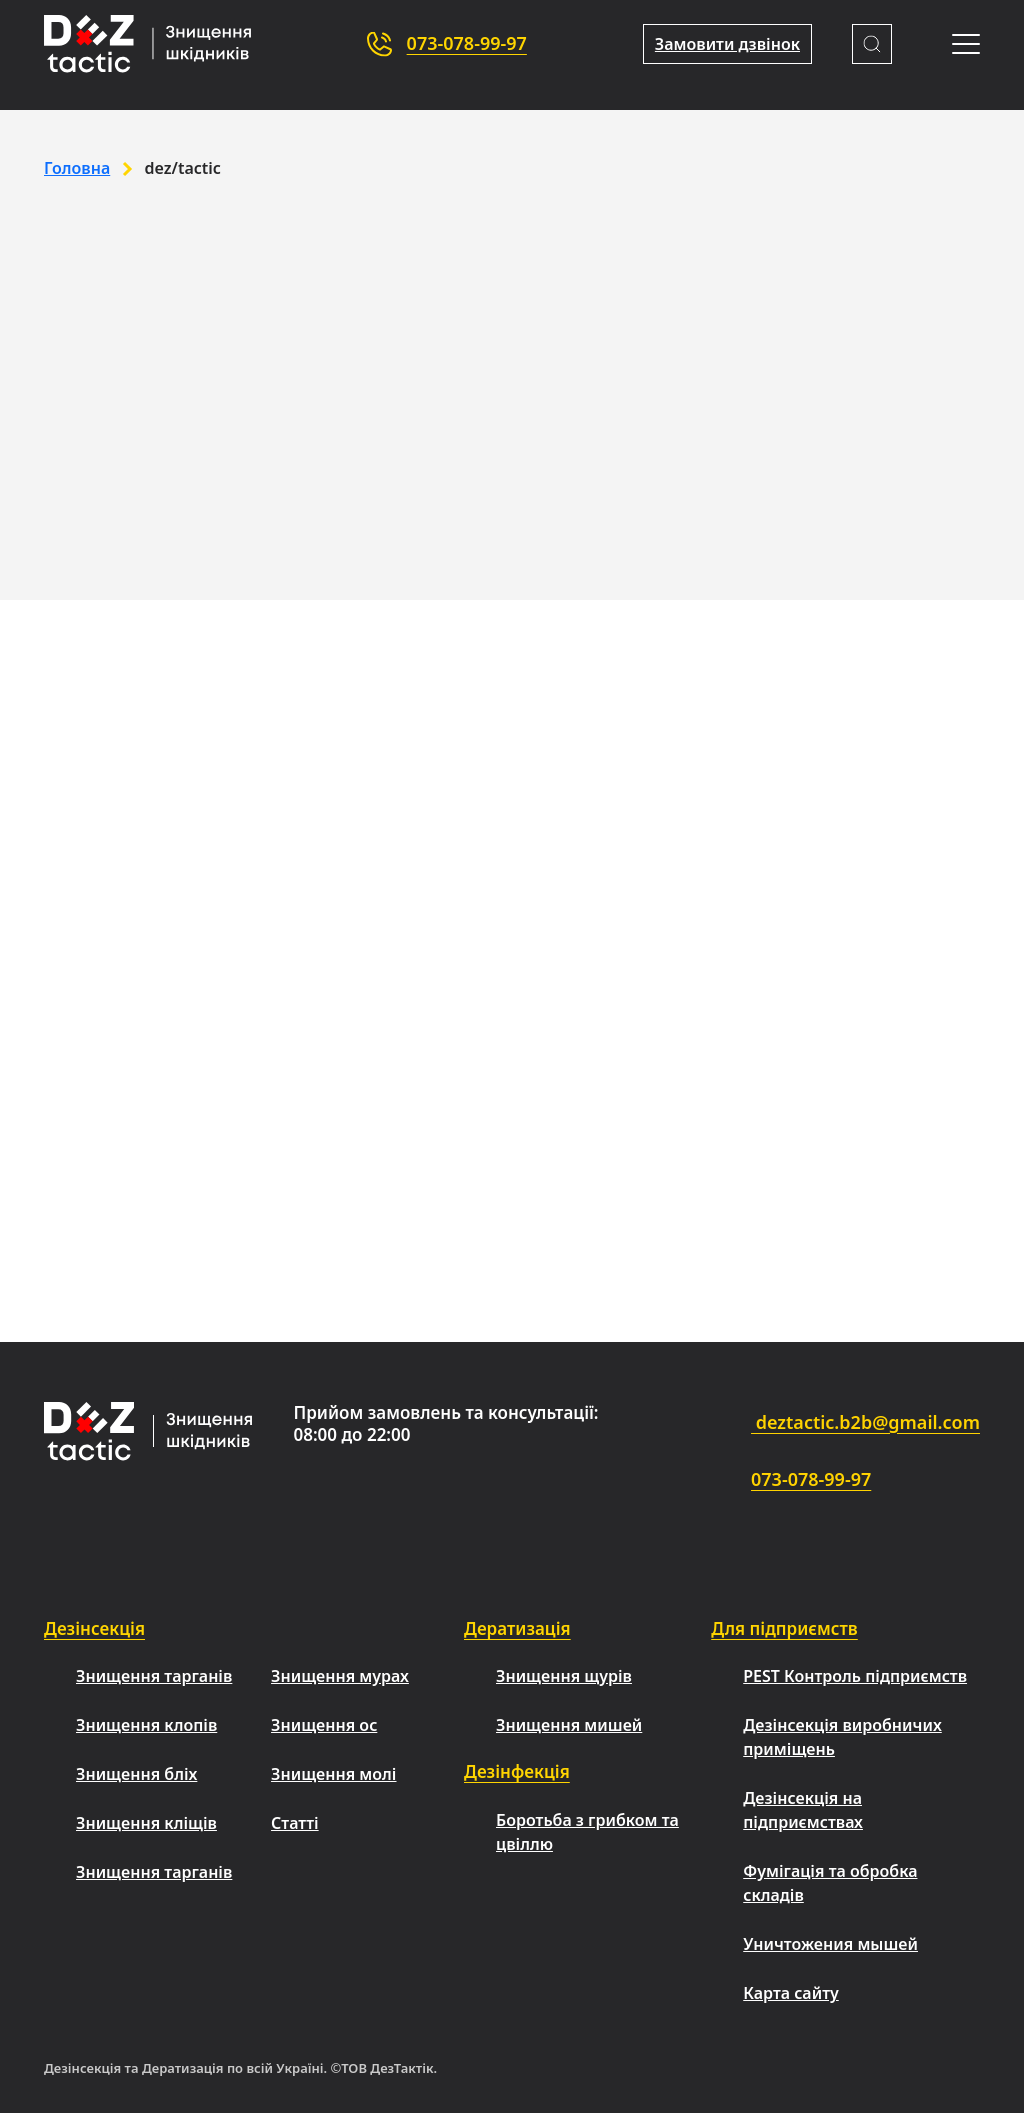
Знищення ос (324, 1725)
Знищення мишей (569, 1725)
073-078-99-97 (467, 43)
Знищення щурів (564, 1676)
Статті (295, 1823)
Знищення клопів (146, 1725)
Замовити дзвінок (727, 44)
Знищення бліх (136, 1774)
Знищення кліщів (146, 1823)
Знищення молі (333, 1774)
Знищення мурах (340, 1676)
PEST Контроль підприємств (855, 1676)
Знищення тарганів (154, 1676)
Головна (77, 168)
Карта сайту (791, 1993)
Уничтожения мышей (830, 1944)
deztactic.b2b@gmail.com (810, 1424)
